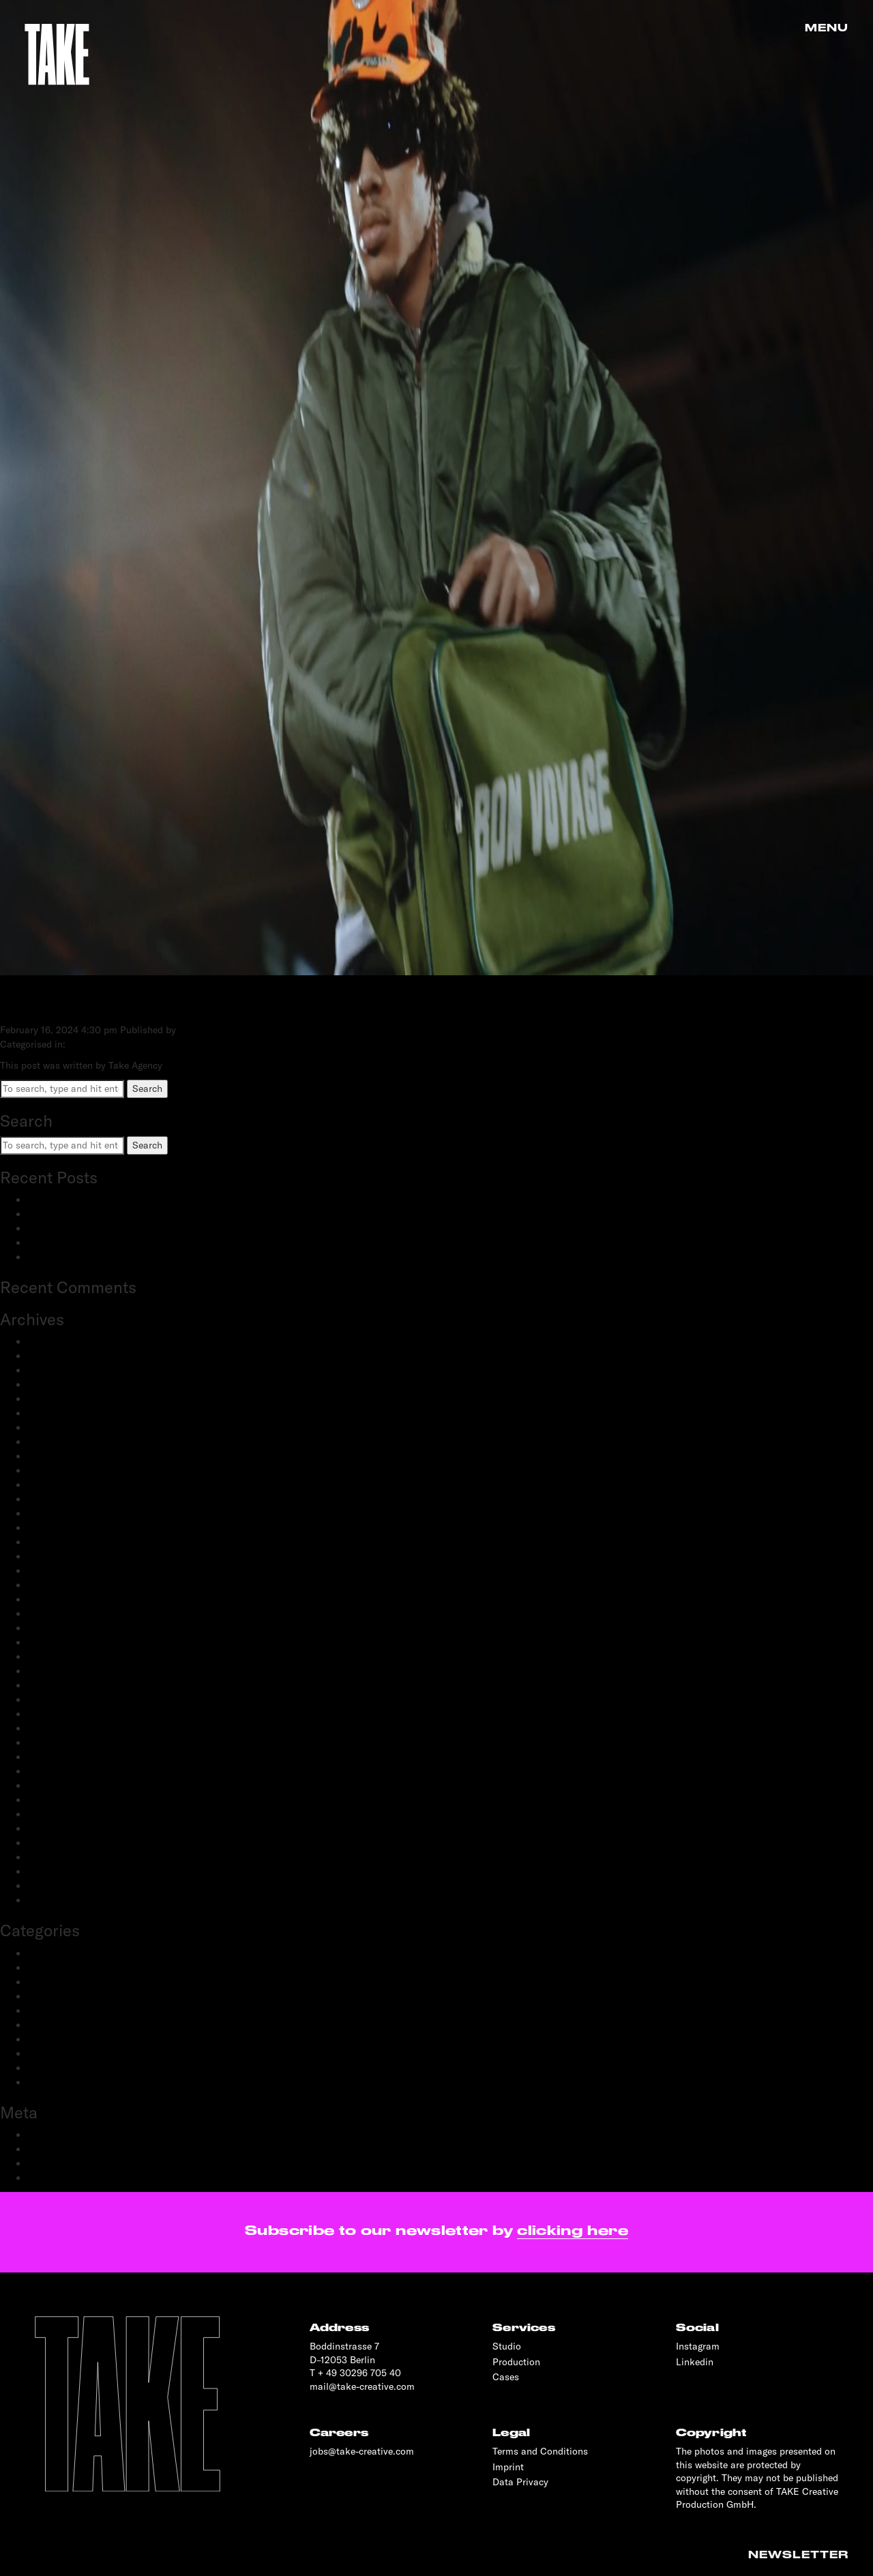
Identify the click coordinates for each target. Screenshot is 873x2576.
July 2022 (48, 1571)
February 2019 (58, 1871)
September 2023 (63, 1442)
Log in (40, 2135)
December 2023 (61, 1427)
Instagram (698, 2346)
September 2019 (62, 1814)
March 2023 (53, 1470)
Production (51, 2039)
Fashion (44, 1982)
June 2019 (49, 1828)
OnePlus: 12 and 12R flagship (90, 1257)
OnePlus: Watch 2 (66, 1243)
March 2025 (53, 1356)
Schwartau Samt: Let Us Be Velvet (101, 1228)
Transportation (59, 2082)
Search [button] (147, 1088)
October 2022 (57, 1542)
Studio (506, 2346)
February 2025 (59, 1370)
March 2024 (53, 1413)
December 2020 (61, 1656)
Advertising (51, 1953)
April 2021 (49, 1614)
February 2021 (58, 1628)
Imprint (508, 2467)
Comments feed (61, 2163)
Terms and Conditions (540, 2451)
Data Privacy (520, 2482)
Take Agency (206, 1030)
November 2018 (61, 1900)
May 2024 (49, 1399)
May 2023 (49, 1456)
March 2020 (53, 1757)
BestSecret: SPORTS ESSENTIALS (101, 1200)
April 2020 (50, 1742)
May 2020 (49, 1728)
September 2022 (63, 1556)
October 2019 (56, 1800)
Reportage (49, 2053)
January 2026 (57, 1341)
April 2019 (49, 1857)
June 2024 (49, 1384)
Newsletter (798, 2555)
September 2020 (63, 1685)
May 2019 (48, 1843)
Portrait (44, 2025)
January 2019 (56, 1886)
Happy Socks (72, 1002)
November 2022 (61, 1528)
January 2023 (57, 1499)
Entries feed (53, 2149)
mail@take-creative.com (362, 2386)
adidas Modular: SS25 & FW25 (94, 1214)
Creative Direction (66, 1967)
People (42, 2010)
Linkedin (694, 2362)
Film (36, 1996)
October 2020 (57, 1671)
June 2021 (49, 1599)
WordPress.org (59, 2178)
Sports (41, 2068)
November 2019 (61, 1785)
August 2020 (55, 1699)
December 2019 (60, 1771)
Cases (505, 2377)
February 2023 (59, 1485)
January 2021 (56, 1642)
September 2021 (62, 1585)
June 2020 (50, 1714)
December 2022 (61, 1513)
